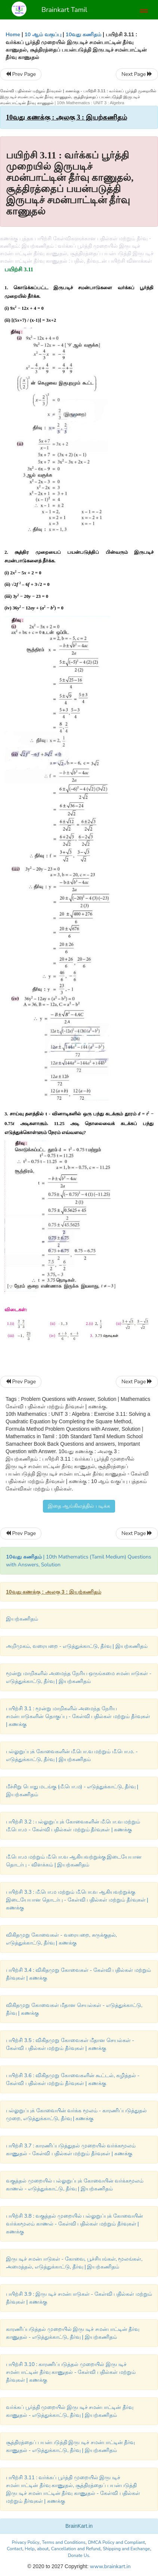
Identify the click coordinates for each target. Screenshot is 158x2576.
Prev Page (21, 74)
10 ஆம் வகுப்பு (42, 34)
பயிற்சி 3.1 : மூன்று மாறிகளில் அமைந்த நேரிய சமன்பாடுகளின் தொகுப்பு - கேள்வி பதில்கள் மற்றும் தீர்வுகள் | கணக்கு (78, 1716)
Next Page (136, 74)
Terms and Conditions (64, 2542)
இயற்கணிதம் (22, 1618)
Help (29, 2549)
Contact (14, 2549)
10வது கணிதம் (84, 34)
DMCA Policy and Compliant (116, 2542)
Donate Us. (79, 2555)
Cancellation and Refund (75, 2549)
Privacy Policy (26, 2542)
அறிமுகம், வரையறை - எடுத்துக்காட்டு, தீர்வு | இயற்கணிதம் (77, 1646)
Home (13, 34)
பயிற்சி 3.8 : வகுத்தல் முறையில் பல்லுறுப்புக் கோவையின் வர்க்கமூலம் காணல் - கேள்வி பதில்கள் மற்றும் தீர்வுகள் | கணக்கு (74, 2223)
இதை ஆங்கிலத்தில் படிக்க (79, 1506)
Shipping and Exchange (126, 2549)
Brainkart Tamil (64, 9)
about (43, 2549)
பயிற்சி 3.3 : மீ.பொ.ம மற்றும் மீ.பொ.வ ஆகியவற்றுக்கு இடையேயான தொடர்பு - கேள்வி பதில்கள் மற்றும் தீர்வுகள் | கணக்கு (77, 1899)
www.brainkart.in (110, 2566)
